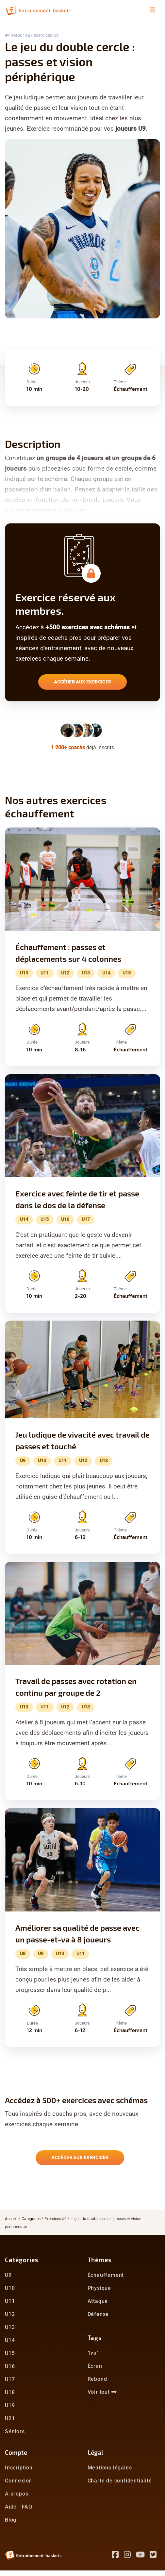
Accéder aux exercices (82, 681)
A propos (16, 2494)
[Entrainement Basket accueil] (38, 10)
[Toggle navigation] (152, 10)
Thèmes (100, 2259)
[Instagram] (130, 2556)
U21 (10, 2418)
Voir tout (102, 2392)
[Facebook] (118, 2556)
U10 (10, 2288)
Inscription (19, 2468)
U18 (10, 2392)
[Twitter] (155, 2556)
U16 (10, 2366)
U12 (10, 2314)
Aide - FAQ (18, 2507)
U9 (8, 2275)
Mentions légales (110, 2468)
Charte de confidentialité (120, 2481)
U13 (10, 2327)
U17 (10, 2379)
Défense (98, 2314)
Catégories (31, 2219)
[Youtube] (143, 2556)
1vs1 (94, 2353)
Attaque (98, 2301)
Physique (99, 2288)
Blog (10, 2520)
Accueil (11, 2219)
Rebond (97, 2379)
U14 (10, 2340)
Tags (95, 2337)
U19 (10, 2405)
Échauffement (106, 2275)
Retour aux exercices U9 (32, 35)
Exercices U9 (55, 2219)
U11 (10, 2301)
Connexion (18, 2481)
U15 (10, 2353)
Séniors (15, 2431)
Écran (95, 2366)
